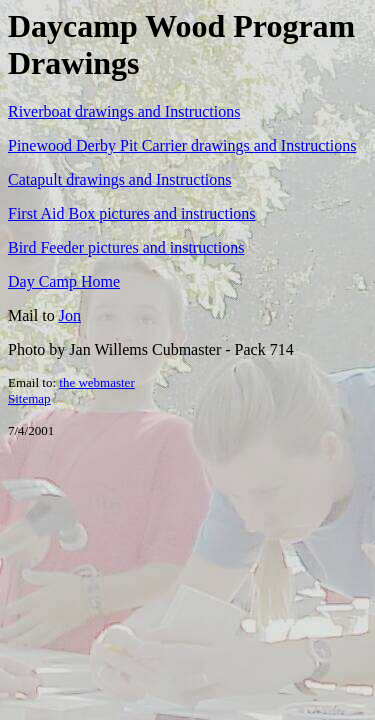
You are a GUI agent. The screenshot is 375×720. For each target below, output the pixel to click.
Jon (70, 315)
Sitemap (29, 398)
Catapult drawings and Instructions (120, 179)
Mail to (33, 315)
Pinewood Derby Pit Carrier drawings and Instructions (182, 145)
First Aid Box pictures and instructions (132, 213)
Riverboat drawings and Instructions (124, 111)
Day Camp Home (64, 281)
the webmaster (96, 382)
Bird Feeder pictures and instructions (126, 247)
